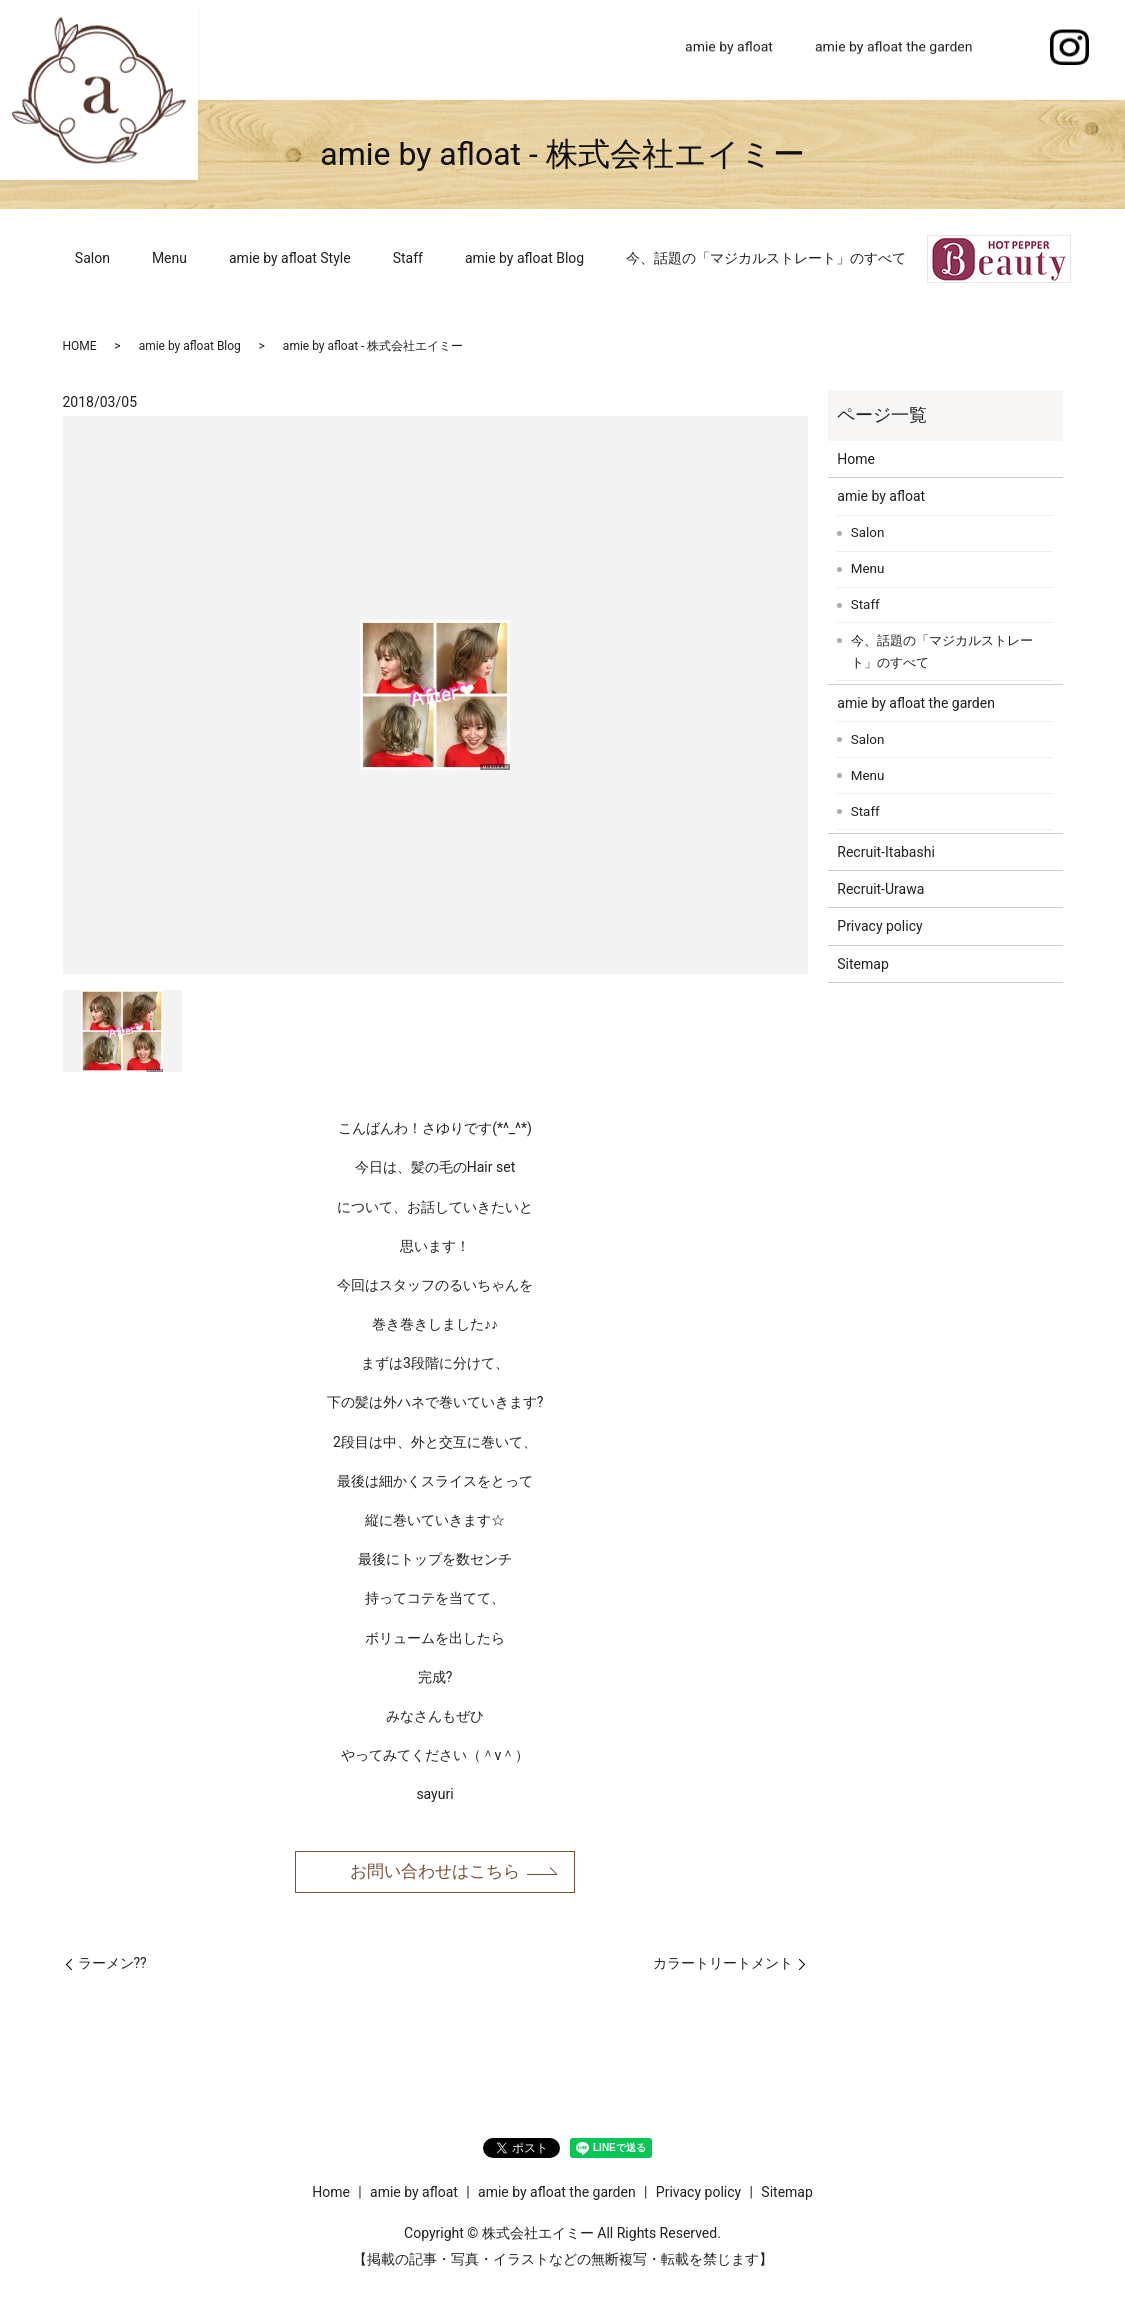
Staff (408, 258)
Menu (169, 258)
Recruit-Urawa (880, 889)
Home (624, 49)
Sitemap (862, 964)
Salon (92, 258)
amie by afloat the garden (894, 49)
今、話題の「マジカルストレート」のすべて (766, 258)
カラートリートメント (723, 1966)
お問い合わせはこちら (435, 1873)
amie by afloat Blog (524, 258)
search (1015, 50)
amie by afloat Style (290, 258)
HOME (80, 346)
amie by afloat (729, 49)
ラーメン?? (112, 1966)
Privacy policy (879, 926)
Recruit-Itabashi (886, 852)
